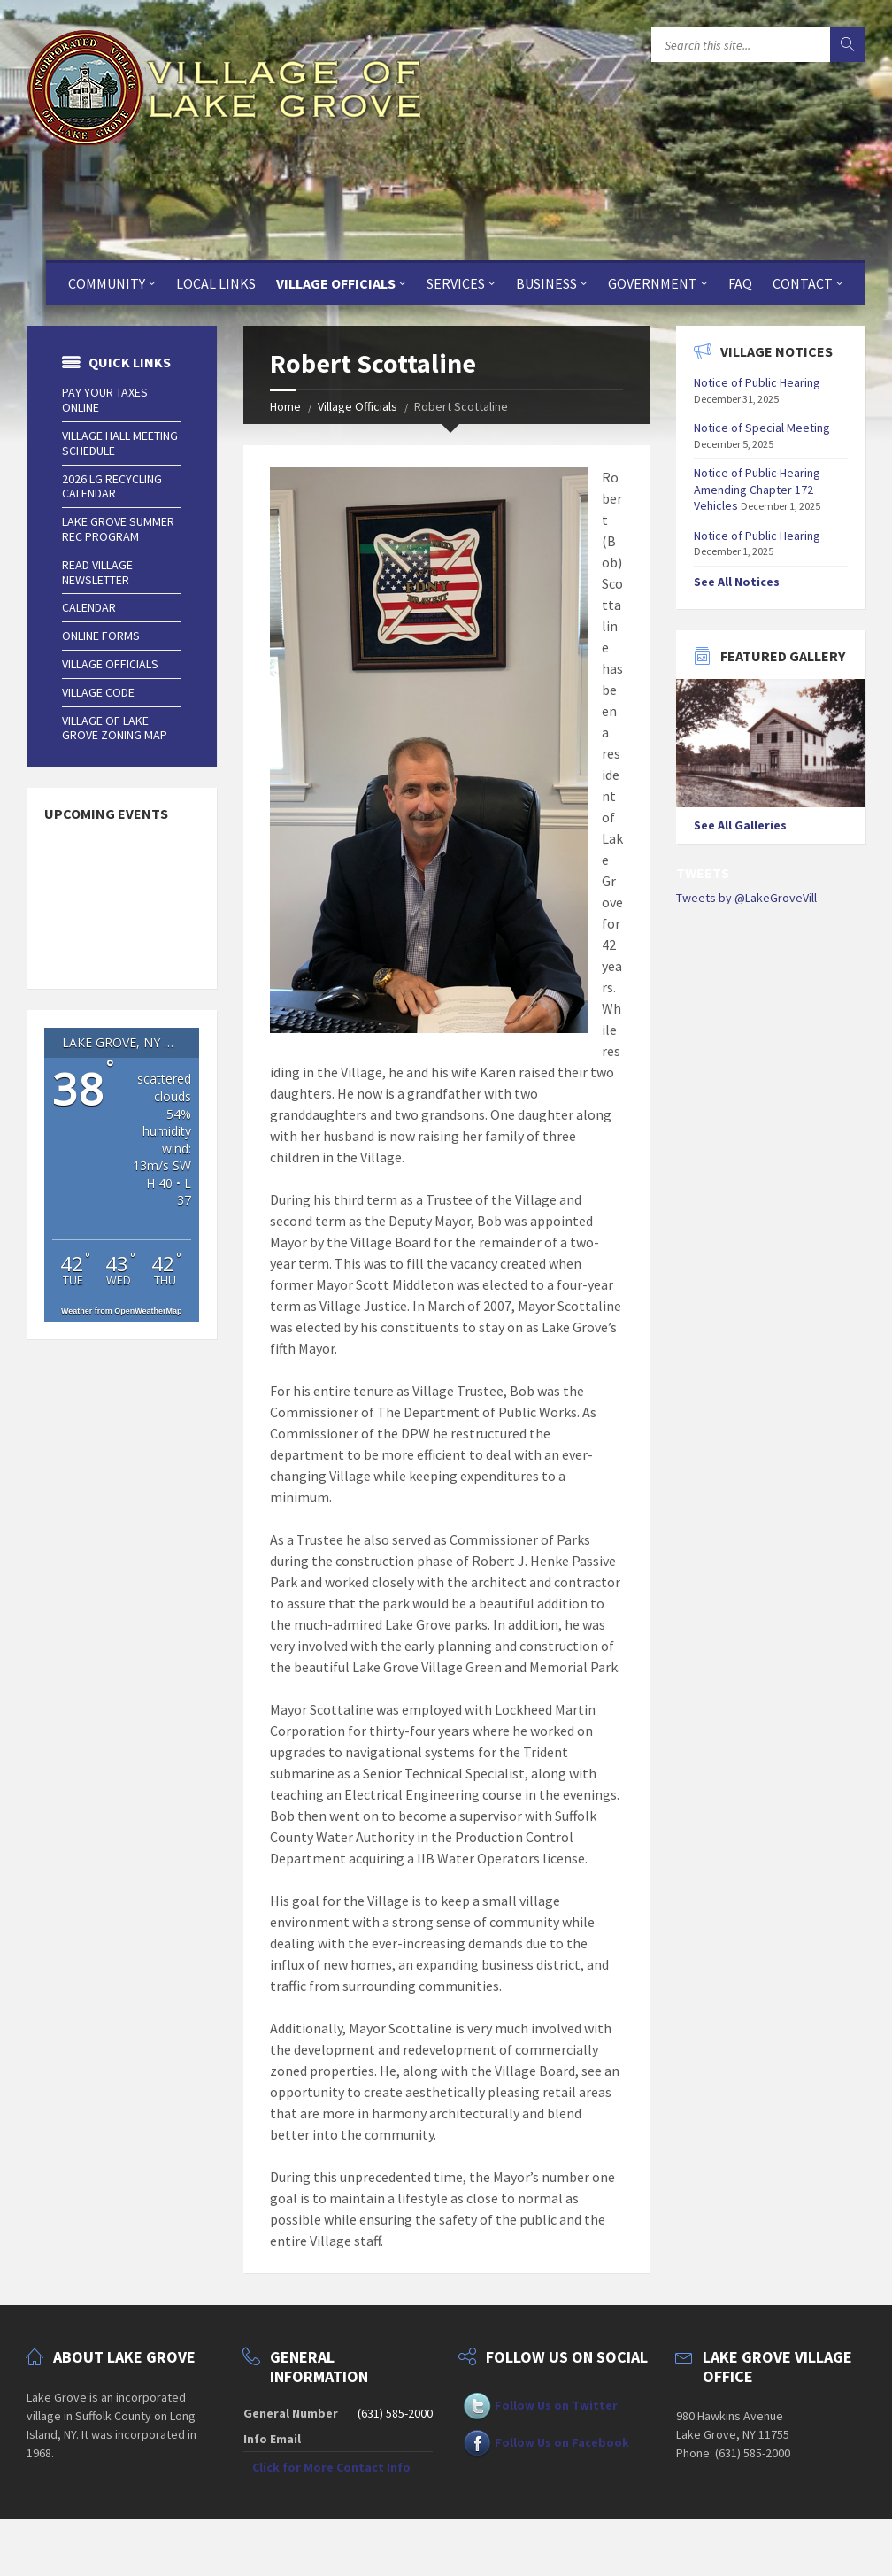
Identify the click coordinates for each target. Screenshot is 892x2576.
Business (546, 283)
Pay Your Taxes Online (105, 399)
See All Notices (737, 582)
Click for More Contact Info (331, 2467)
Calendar (89, 607)
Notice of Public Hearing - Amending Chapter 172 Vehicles (760, 489)
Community (106, 283)
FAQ (740, 283)
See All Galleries (740, 825)
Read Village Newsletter (97, 572)
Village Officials (336, 283)
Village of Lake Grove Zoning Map (114, 728)
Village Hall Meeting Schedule (120, 443)
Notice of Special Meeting (762, 428)
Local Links (216, 283)
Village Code (98, 692)
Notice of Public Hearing (757, 382)
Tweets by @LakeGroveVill (746, 898)
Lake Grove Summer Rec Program (118, 528)
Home (285, 406)
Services (456, 283)
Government (652, 283)
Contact (803, 283)
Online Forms (101, 636)
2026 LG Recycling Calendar (112, 486)
